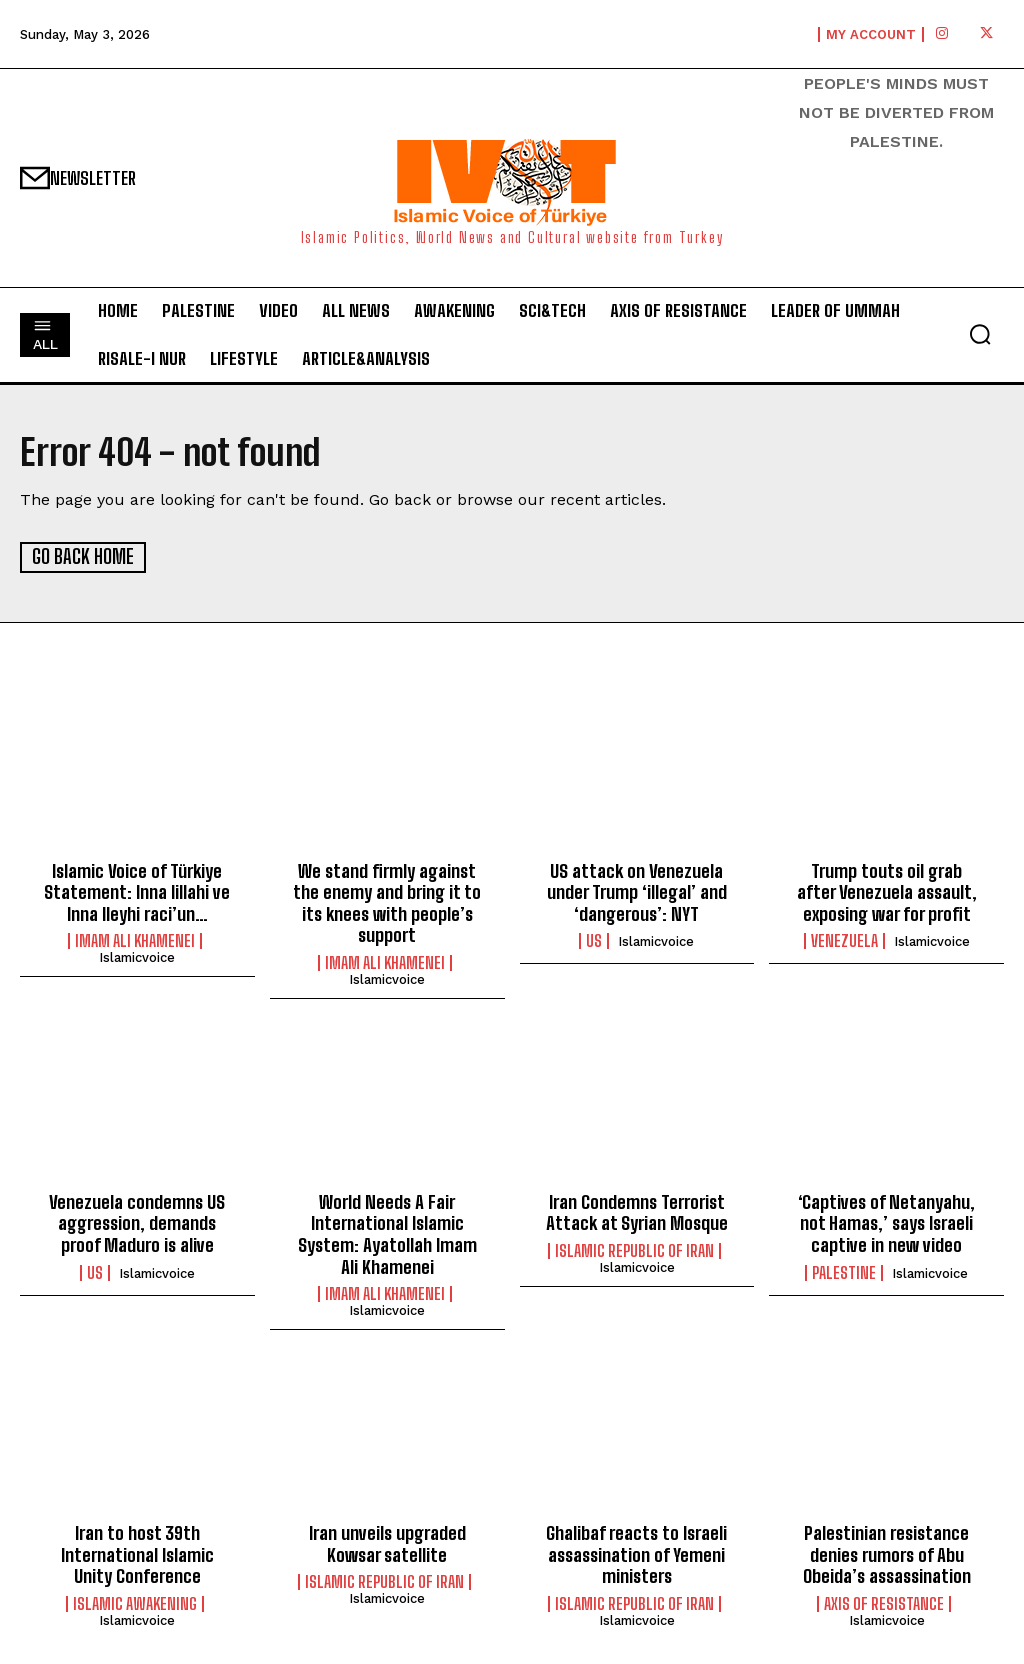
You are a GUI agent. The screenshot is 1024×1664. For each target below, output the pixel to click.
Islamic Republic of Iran (634, 1250)
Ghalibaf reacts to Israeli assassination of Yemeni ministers (636, 1553)
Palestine (844, 1272)
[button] (980, 334)
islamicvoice (137, 957)
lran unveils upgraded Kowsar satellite (387, 1543)
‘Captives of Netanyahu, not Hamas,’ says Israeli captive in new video (886, 1222)
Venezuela (844, 941)
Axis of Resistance (884, 1603)
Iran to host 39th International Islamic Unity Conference (137, 1553)
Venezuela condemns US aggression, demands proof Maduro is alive (137, 1222)
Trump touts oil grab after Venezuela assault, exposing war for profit (887, 891)
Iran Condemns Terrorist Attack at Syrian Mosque (637, 1212)
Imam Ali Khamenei (135, 941)
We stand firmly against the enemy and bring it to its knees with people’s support (387, 902)
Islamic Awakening (135, 1603)
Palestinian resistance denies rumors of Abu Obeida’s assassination (887, 1553)
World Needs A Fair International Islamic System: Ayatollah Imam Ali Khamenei (387, 1233)
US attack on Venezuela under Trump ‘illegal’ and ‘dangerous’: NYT (637, 891)
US (594, 941)
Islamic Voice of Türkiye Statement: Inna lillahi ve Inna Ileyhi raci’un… (137, 891)
